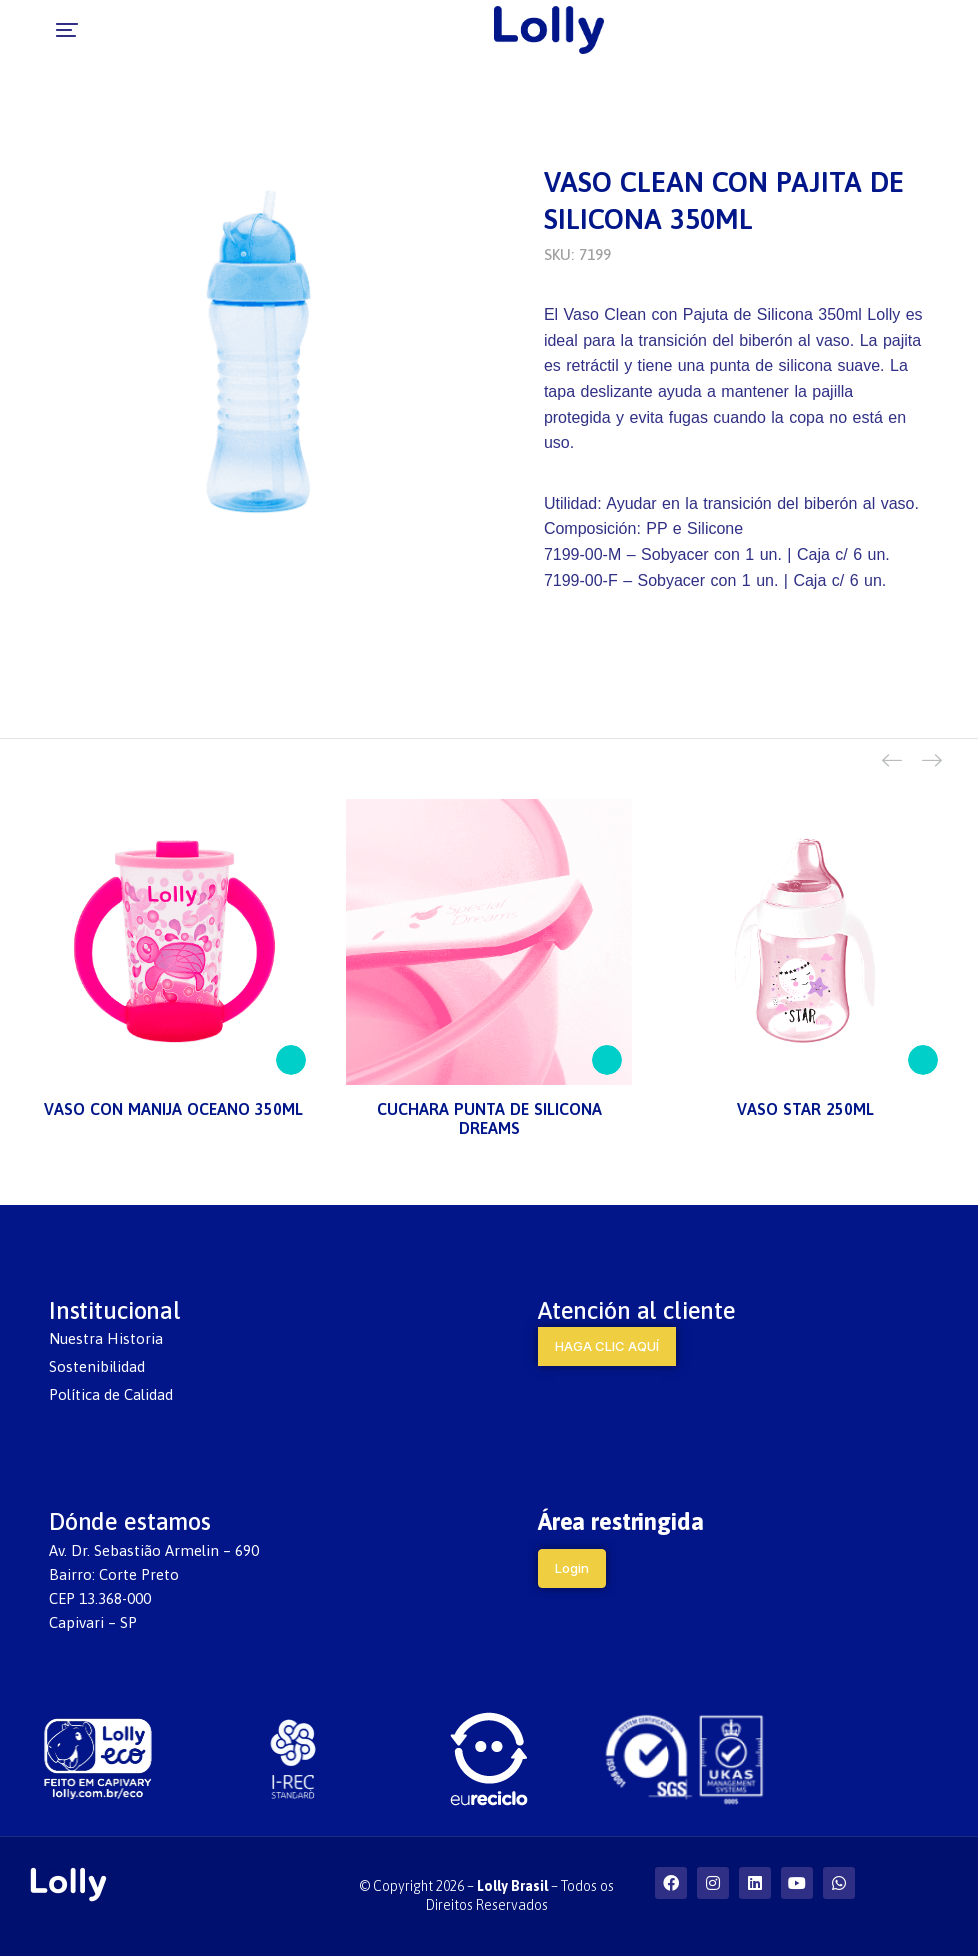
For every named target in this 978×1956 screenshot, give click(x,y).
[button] (32, 30)
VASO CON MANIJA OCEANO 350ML (173, 1109)
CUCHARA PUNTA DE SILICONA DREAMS (489, 1118)
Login (572, 1568)
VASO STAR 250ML (805, 1109)
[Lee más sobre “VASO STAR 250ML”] (923, 1060)
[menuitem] (244, 1339)
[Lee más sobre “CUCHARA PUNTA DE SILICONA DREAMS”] (607, 1060)
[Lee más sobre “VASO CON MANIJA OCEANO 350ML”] (291, 1060)
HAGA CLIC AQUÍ (607, 1346)
